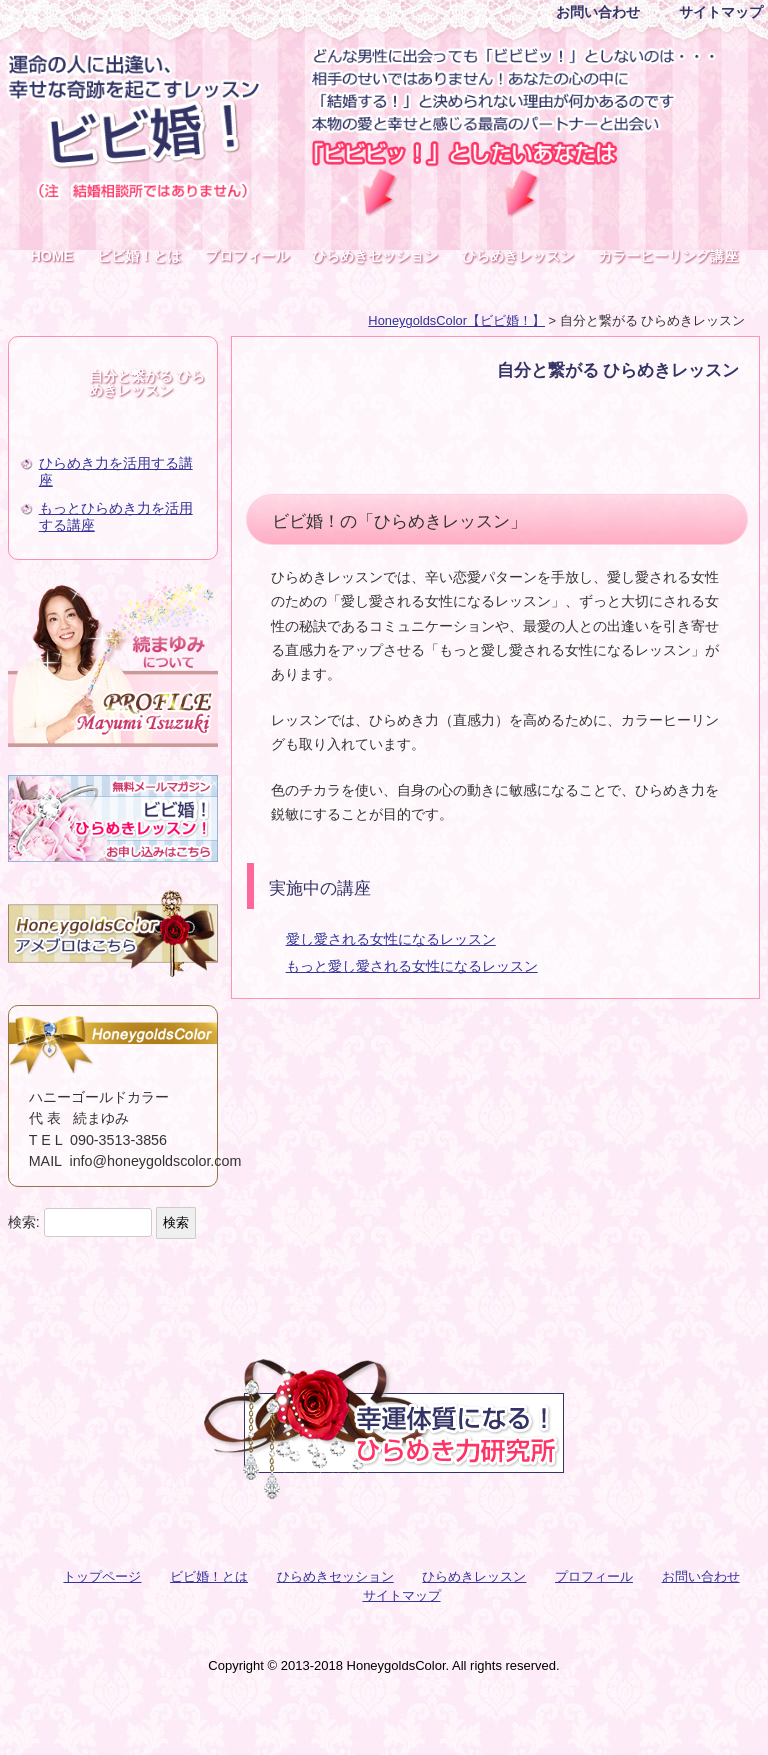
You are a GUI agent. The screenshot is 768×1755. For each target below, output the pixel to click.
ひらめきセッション (375, 256)
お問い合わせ (598, 12)
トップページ (102, 1576)
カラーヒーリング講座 (668, 256)
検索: (24, 1222)
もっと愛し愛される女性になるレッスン (412, 966)
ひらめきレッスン (518, 256)
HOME (51, 256)
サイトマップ (721, 12)
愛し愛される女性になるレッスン (391, 939)
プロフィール (247, 256)
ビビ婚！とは (139, 256)
